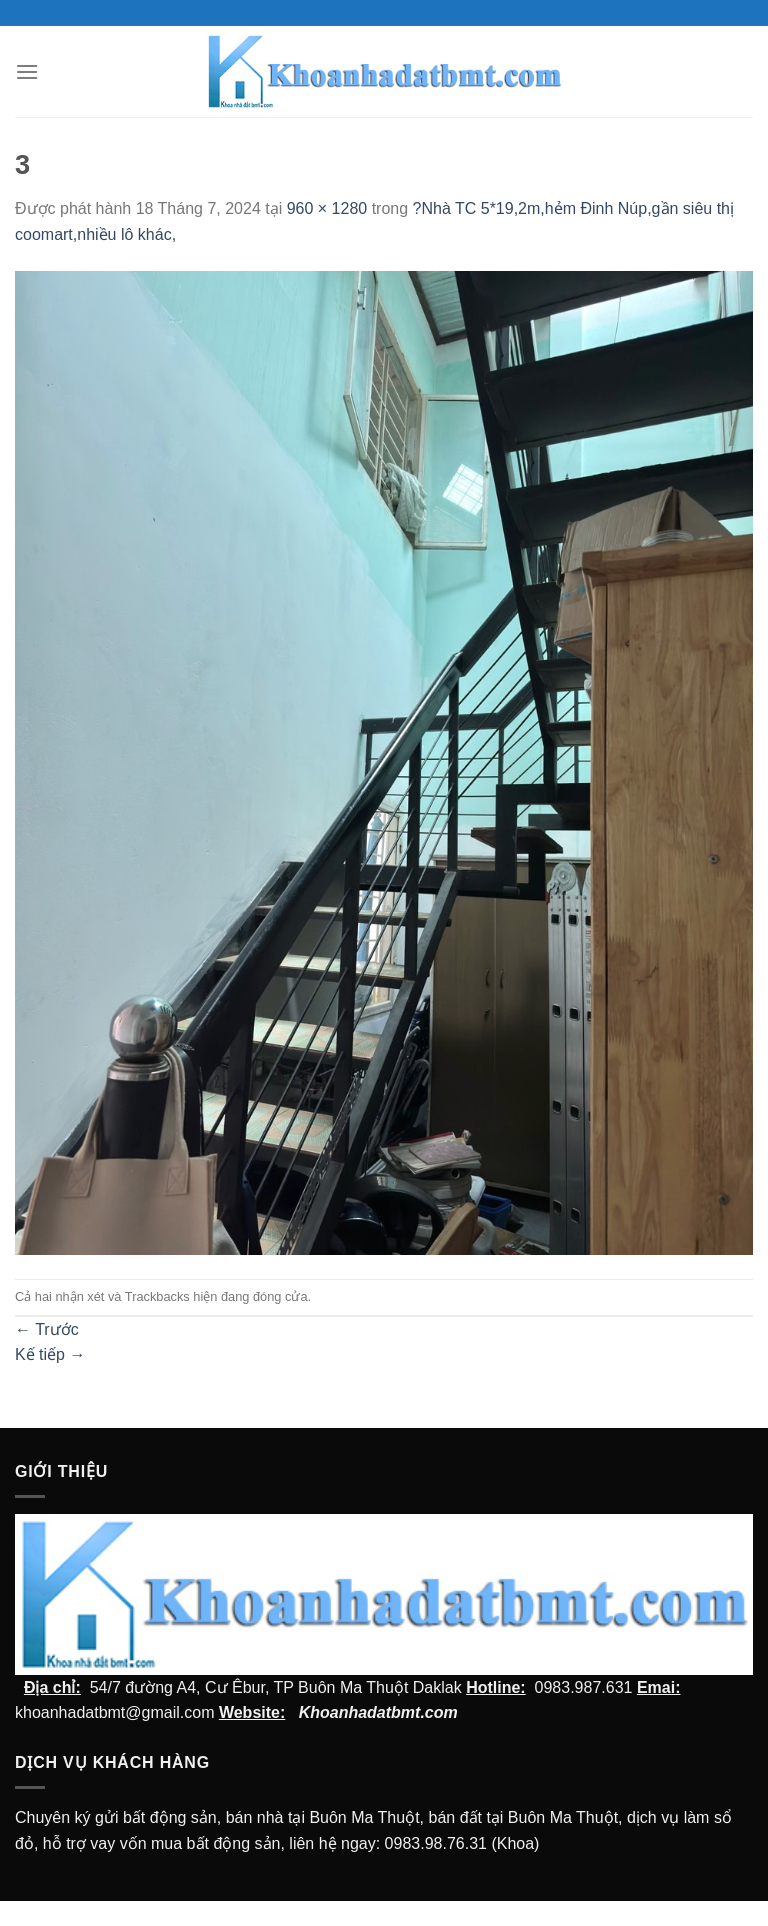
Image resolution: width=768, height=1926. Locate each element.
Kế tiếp (50, 1354)
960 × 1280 (327, 208)
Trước (47, 1329)
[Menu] (27, 71)
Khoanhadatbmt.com (378, 1712)
